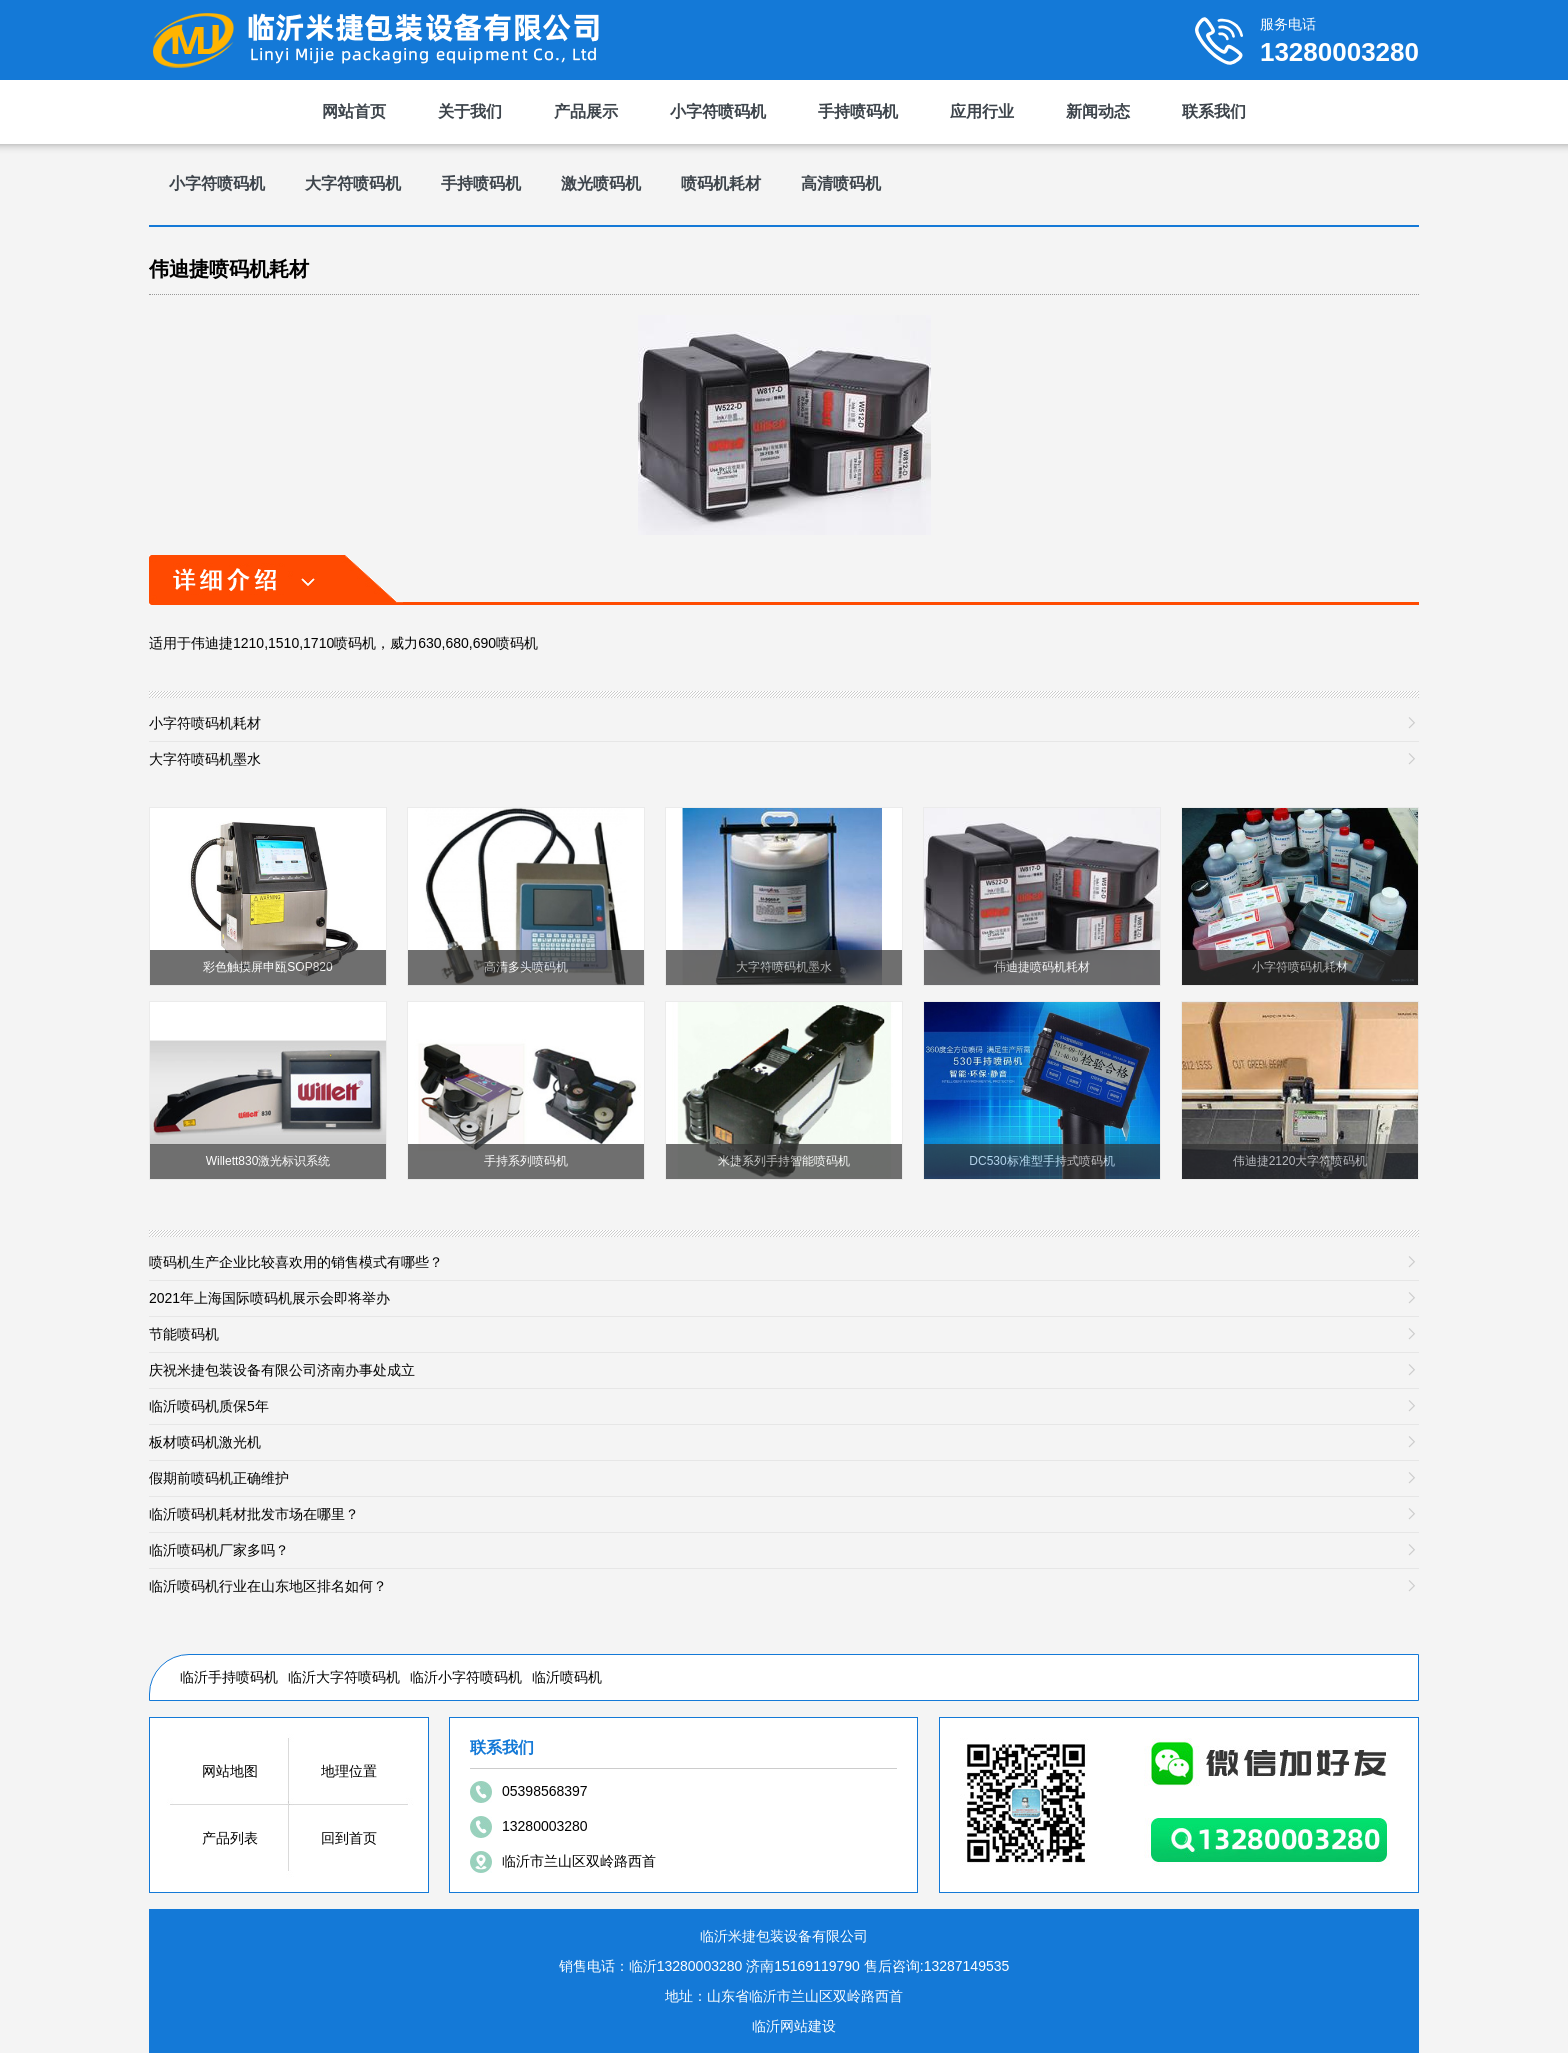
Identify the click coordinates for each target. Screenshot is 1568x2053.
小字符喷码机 (718, 111)
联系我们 (1214, 111)
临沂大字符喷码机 (344, 1677)
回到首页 (349, 1838)
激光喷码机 (601, 183)
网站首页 (354, 111)
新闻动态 (1098, 111)
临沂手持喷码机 (229, 1677)
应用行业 (982, 111)
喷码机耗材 (721, 183)
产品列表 (230, 1838)
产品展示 (586, 111)
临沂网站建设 (794, 2026)
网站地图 (230, 1771)
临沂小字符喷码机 (466, 1677)
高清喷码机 (841, 183)
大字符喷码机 (353, 183)
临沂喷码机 (567, 1677)
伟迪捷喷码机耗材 (229, 269)
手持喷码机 (858, 111)
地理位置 (349, 1771)
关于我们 (470, 111)
